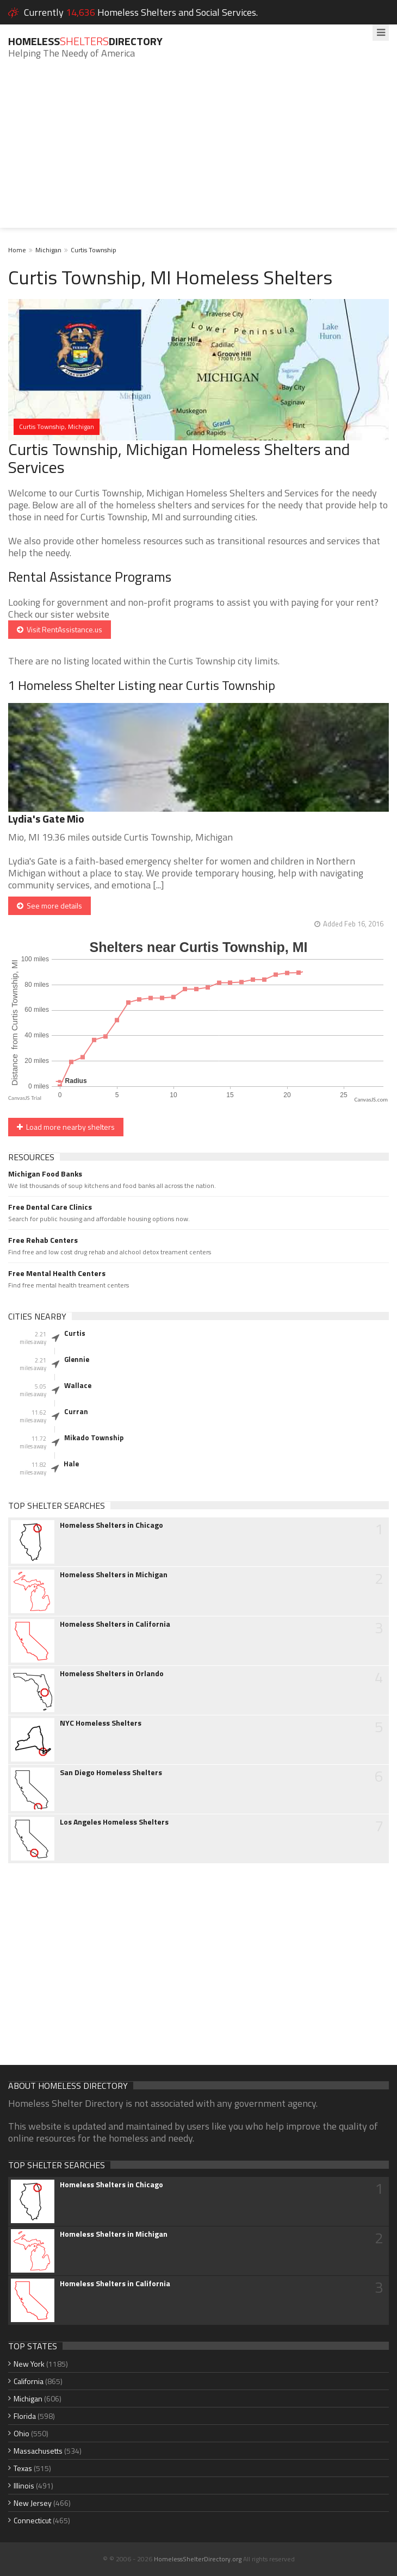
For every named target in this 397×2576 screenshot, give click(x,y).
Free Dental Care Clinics (50, 1207)
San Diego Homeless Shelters (111, 1772)
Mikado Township (93, 1437)
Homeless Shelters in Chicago (111, 1525)
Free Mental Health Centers (57, 1273)
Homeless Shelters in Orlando (112, 1673)
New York (29, 2363)
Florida (25, 2416)
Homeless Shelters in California (115, 1624)
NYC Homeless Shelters (100, 1723)
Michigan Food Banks (45, 1174)
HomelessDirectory (85, 41)
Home (17, 250)
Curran (76, 1411)
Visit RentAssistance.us (59, 629)
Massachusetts (38, 2450)
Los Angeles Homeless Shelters (114, 1822)
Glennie (76, 1359)
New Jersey (33, 2503)
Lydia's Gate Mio (46, 818)
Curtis (74, 1333)
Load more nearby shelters (66, 1127)
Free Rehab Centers (43, 1240)
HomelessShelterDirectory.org (197, 2559)
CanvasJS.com (371, 1099)
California (29, 2381)
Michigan (48, 250)
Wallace (77, 1385)
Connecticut (32, 2520)
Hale (71, 1464)
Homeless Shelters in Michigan (114, 1574)
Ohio (21, 2433)
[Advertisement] (198, 152)
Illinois (24, 2485)
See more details (49, 905)
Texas (23, 2468)
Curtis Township (93, 250)
